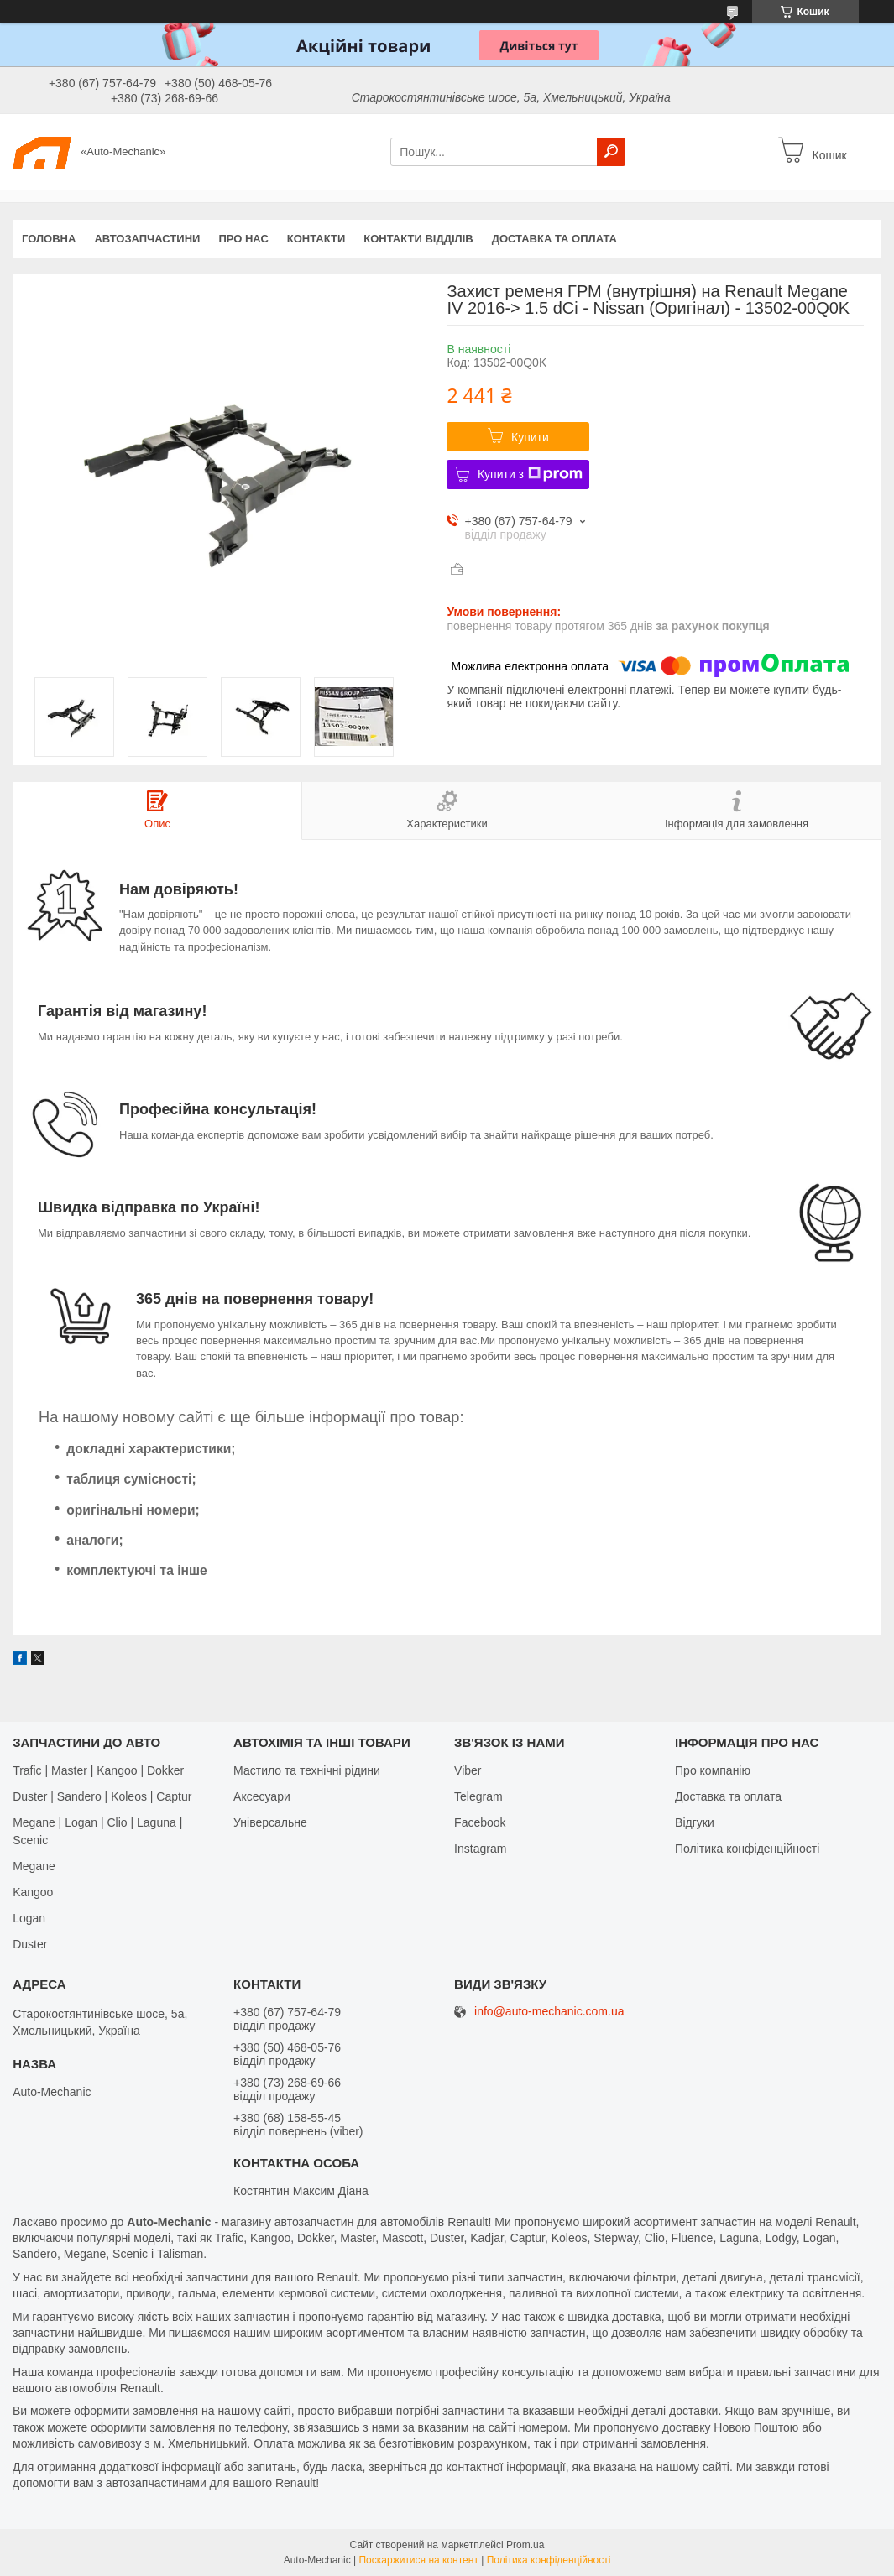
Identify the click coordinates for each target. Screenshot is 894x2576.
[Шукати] (611, 152)
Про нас (243, 238)
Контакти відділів (418, 238)
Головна (49, 238)
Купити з (530, 474)
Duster (30, 1944)
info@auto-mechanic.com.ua (549, 2011)
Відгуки (694, 1822)
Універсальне (270, 1822)
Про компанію (712, 1770)
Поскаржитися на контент (418, 2560)
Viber (467, 1770)
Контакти (316, 238)
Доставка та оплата (554, 238)
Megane (34, 1866)
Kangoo (33, 1892)
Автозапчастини (147, 238)
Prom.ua (525, 2545)
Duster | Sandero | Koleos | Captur (102, 1796)
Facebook (479, 1822)
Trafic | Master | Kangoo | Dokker (98, 1770)
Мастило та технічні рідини (306, 1770)
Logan (29, 1918)
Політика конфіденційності (747, 1848)
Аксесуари (261, 1796)
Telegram (478, 1796)
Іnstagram (480, 1848)
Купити (530, 437)
